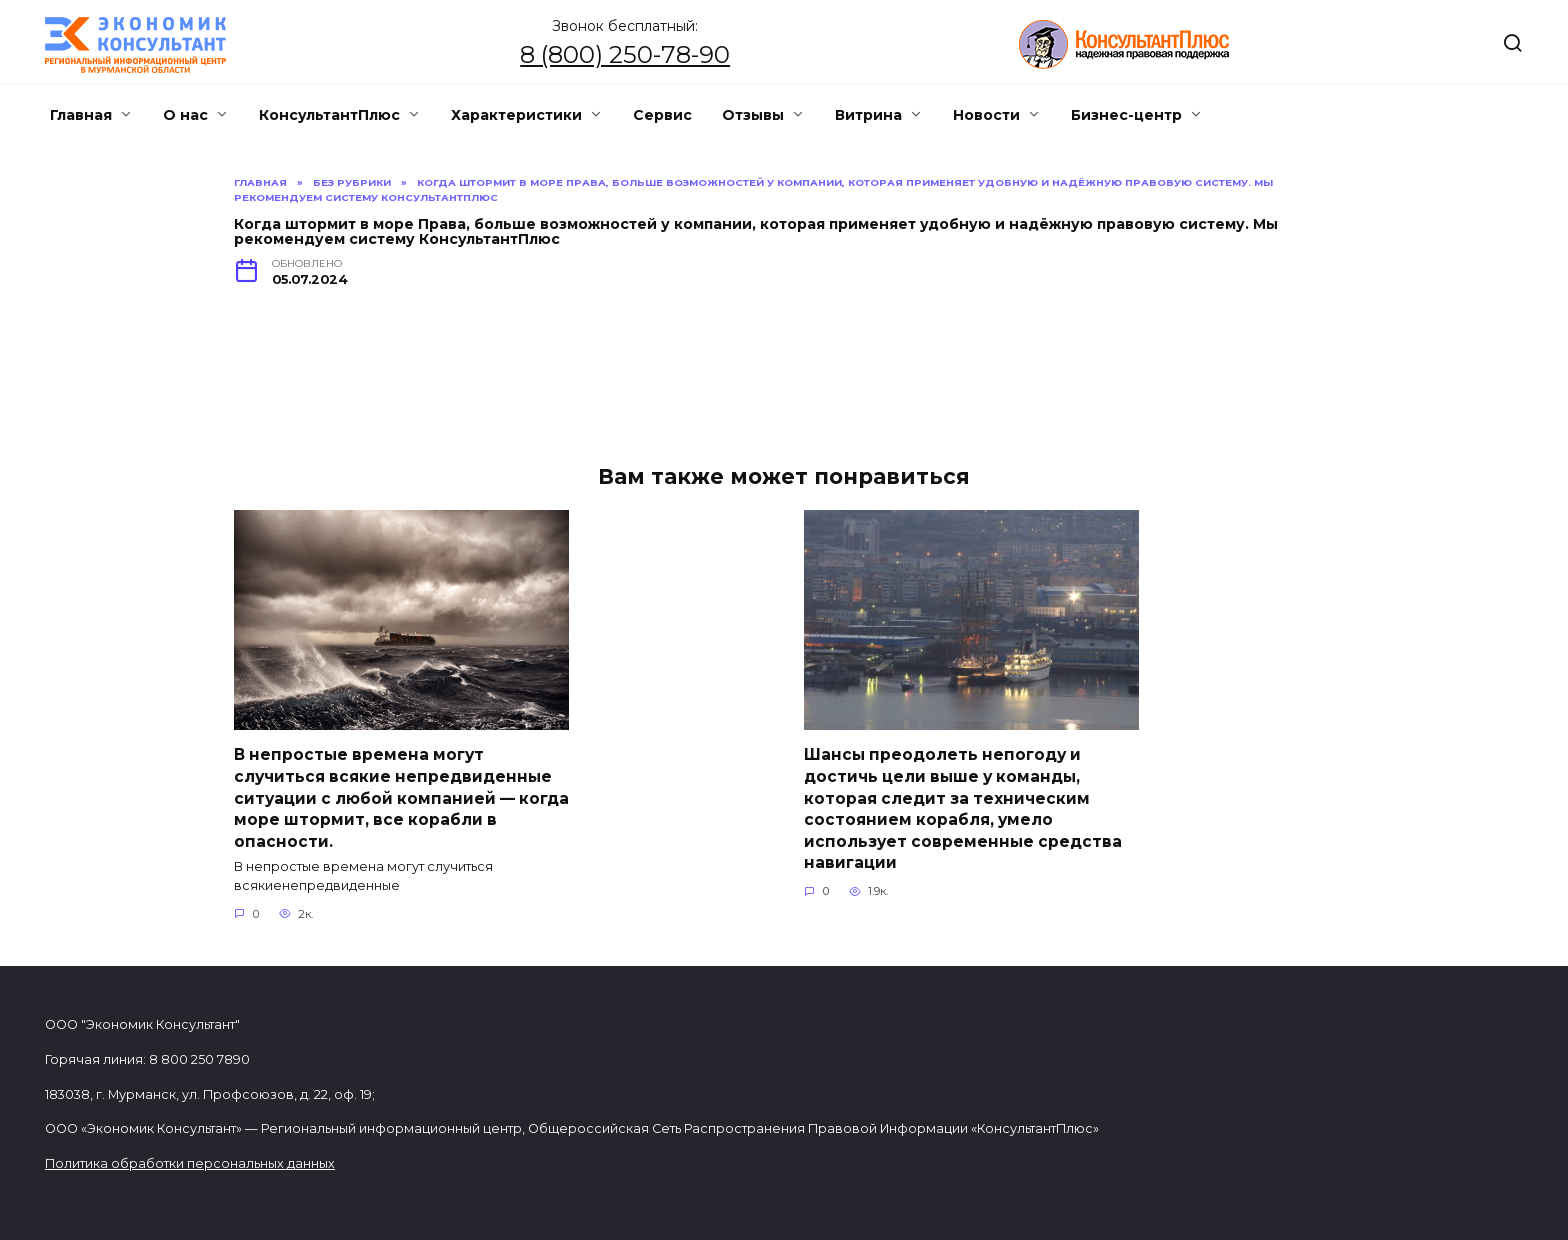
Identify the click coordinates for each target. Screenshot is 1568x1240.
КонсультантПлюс (329, 115)
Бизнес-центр (1126, 115)
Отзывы (753, 115)
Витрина (868, 115)
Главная (81, 115)
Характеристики (516, 115)
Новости (986, 115)
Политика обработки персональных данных (190, 1163)
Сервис (662, 115)
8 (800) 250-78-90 (625, 54)
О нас (185, 115)
